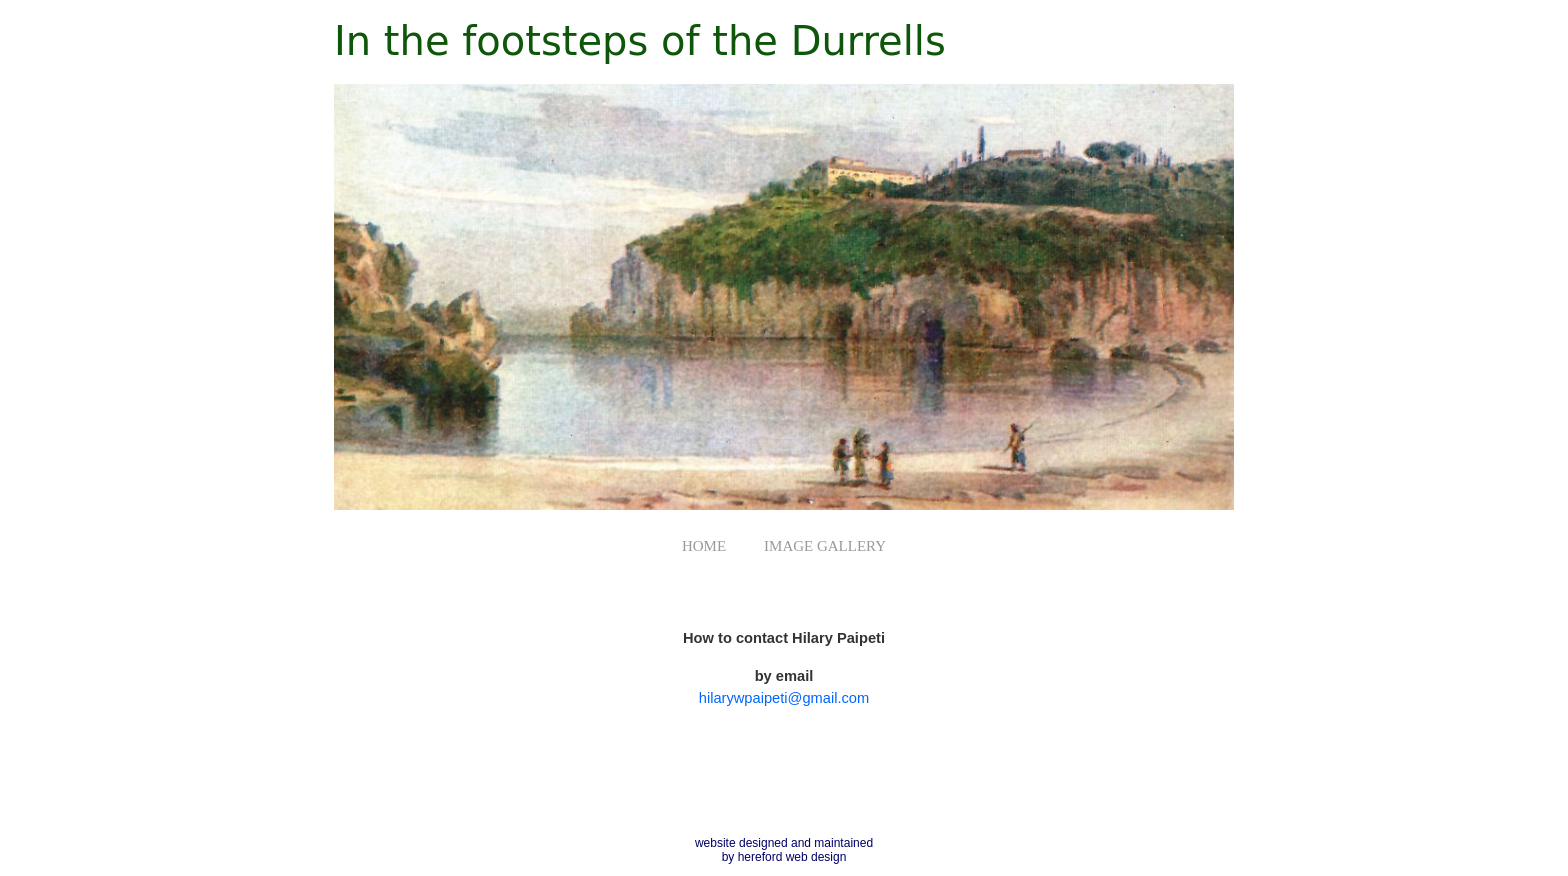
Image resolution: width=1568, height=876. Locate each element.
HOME (704, 546)
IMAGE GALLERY (825, 546)
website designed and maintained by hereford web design (784, 850)
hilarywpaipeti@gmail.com (784, 698)
